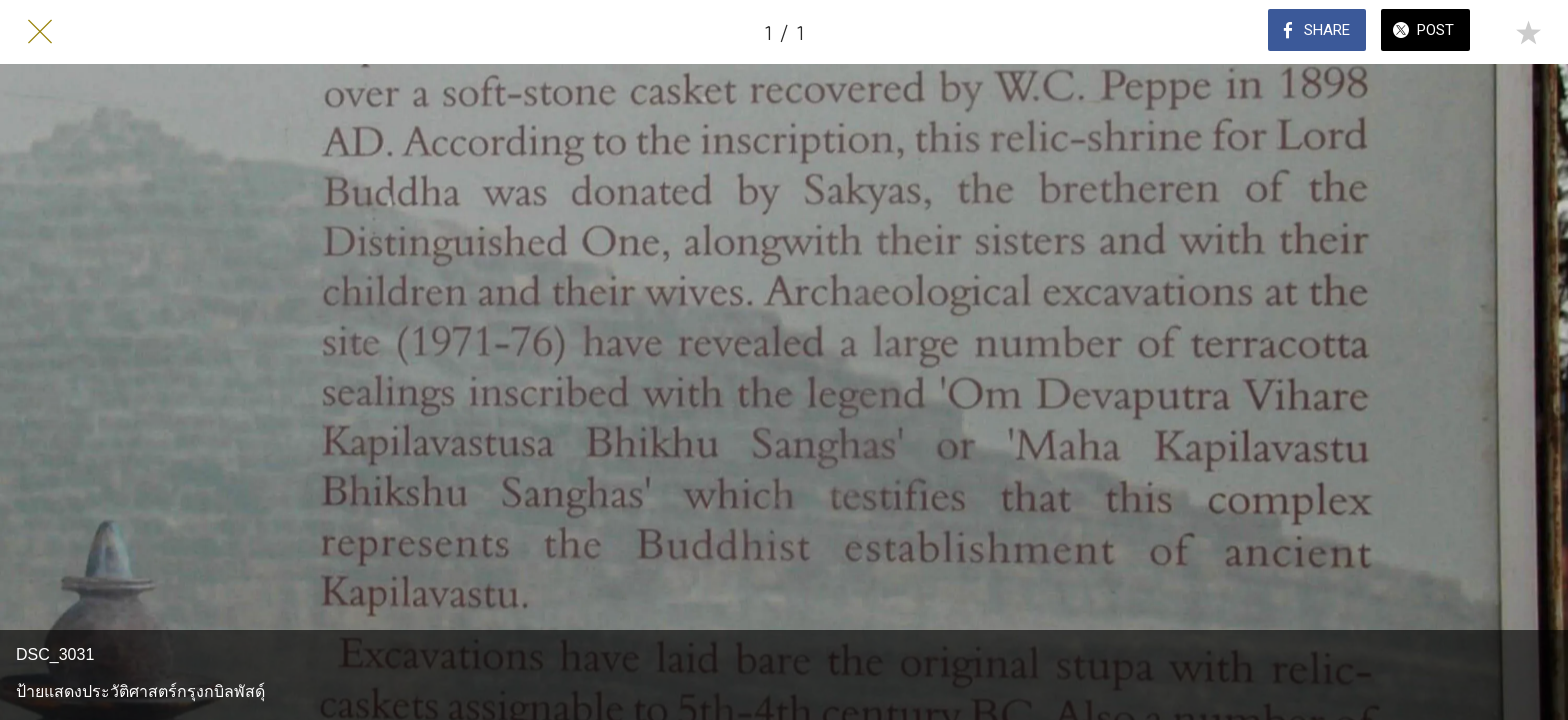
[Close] (40, 32)
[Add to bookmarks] (1528, 32)
